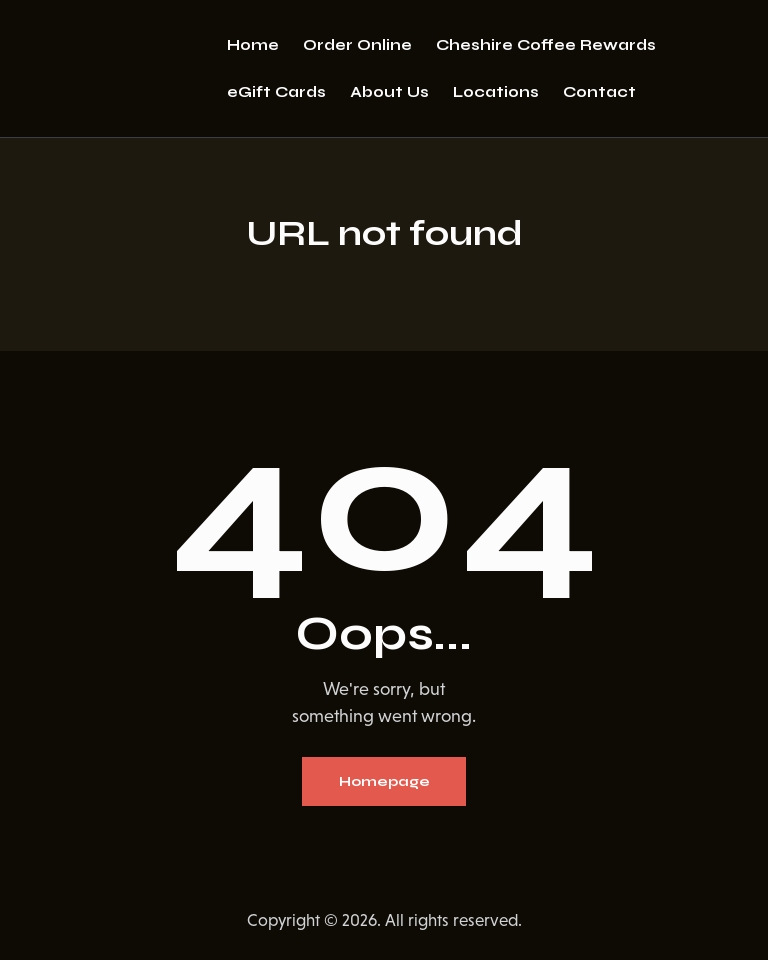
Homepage (384, 781)
